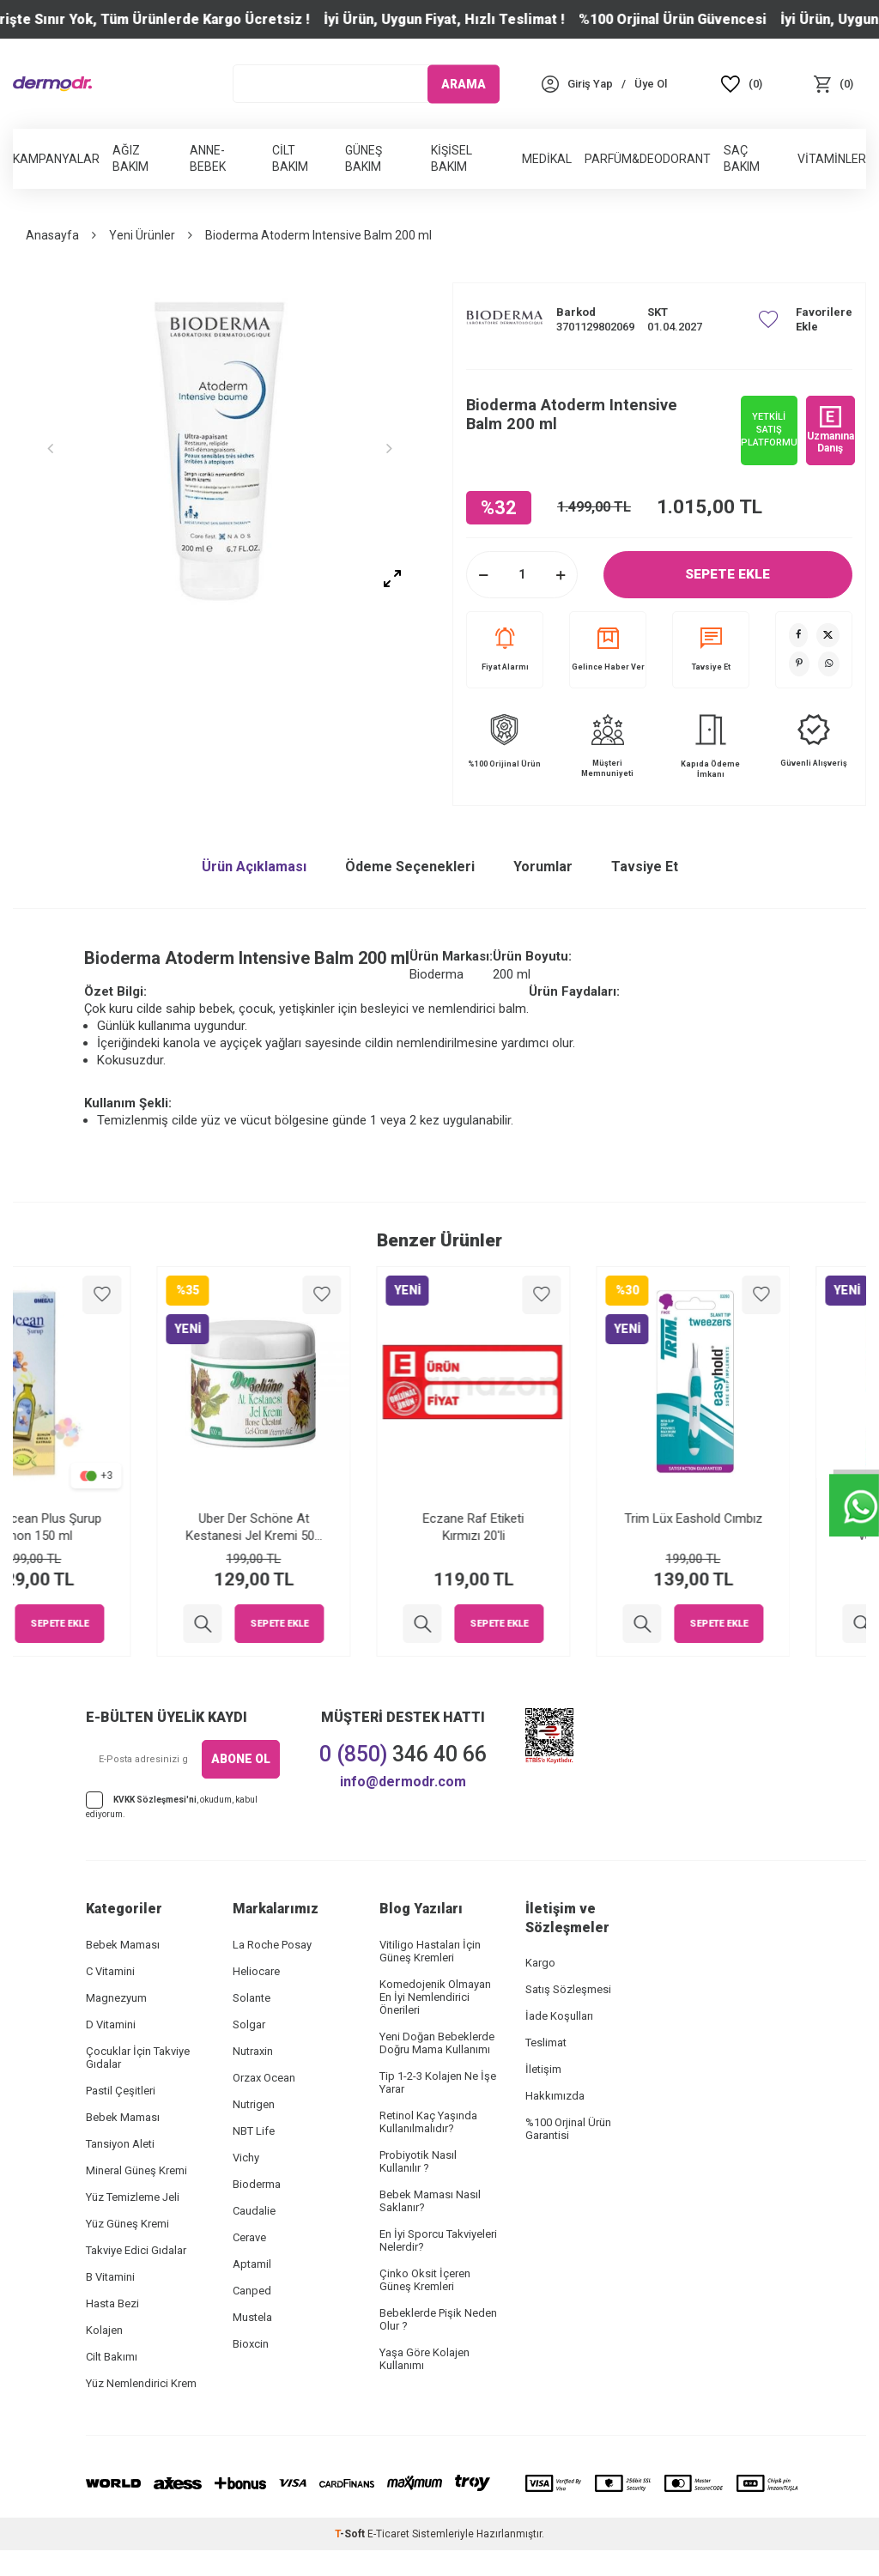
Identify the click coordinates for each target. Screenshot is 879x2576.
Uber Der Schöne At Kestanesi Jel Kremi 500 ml (329, 1527)
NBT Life (254, 2130)
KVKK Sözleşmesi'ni (155, 1798)
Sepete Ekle (728, 574)
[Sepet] (833, 83)
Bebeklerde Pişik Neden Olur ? (438, 2319)
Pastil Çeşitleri (120, 2090)
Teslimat (546, 2042)
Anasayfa (52, 235)
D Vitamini (111, 2024)
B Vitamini (110, 2276)
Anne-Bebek (208, 158)
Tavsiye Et (711, 649)
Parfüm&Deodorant (648, 159)
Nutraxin (253, 2051)
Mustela (252, 2317)
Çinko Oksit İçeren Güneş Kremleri (424, 2280)
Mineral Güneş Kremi (136, 2170)
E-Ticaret (388, 2534)
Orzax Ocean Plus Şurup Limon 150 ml (110, 1527)
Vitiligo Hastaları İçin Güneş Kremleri (430, 1951)
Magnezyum (116, 1997)
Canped (252, 2290)
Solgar (249, 2024)
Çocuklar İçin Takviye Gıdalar (138, 2057)
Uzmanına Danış (830, 430)
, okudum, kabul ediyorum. (172, 1805)
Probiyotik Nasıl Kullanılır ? (418, 2161)
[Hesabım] (590, 83)
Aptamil (252, 2264)
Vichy (246, 2157)
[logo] (52, 83)
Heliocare (256, 1971)
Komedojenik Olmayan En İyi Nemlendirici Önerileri (435, 1997)
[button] (55, 448)
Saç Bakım (742, 158)
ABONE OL (240, 1759)
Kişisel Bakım (451, 158)
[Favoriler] (742, 83)
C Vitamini (110, 1971)
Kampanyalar (56, 159)
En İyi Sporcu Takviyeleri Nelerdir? (438, 2240)
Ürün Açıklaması (254, 866)
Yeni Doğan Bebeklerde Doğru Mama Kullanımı (436, 2043)
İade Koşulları (559, 2015)
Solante (251, 1997)
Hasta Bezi (112, 2303)
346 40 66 (403, 1754)
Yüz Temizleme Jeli (132, 2197)
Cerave (249, 2237)
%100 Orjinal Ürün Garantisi (568, 2129)
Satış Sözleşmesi (568, 1989)
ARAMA (463, 83)
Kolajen (104, 2330)
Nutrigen (254, 2104)
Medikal (547, 159)
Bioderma (257, 2184)
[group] (220, 448)
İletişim (543, 2069)
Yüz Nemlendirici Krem (141, 2383)
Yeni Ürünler (142, 235)
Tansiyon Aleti (120, 2143)
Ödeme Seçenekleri (410, 866)
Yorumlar (543, 866)
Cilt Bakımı (111, 2356)
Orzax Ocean (264, 2077)
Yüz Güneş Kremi (127, 2223)
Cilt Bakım (290, 158)
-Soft (351, 2534)
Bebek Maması (123, 1944)
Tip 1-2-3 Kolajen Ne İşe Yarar (437, 2082)
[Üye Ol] (650, 83)
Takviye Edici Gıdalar (136, 2250)
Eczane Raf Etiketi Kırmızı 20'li (549, 1527)
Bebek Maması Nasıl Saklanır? (430, 2201)
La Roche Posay (272, 1944)
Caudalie (254, 2210)
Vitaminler (831, 159)
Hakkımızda (555, 2095)
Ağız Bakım (130, 158)
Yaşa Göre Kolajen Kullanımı (424, 2359)
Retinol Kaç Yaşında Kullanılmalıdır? (428, 2122)
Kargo (540, 1962)
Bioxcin (251, 2343)
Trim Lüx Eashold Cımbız (769, 1518)
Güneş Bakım (363, 158)
